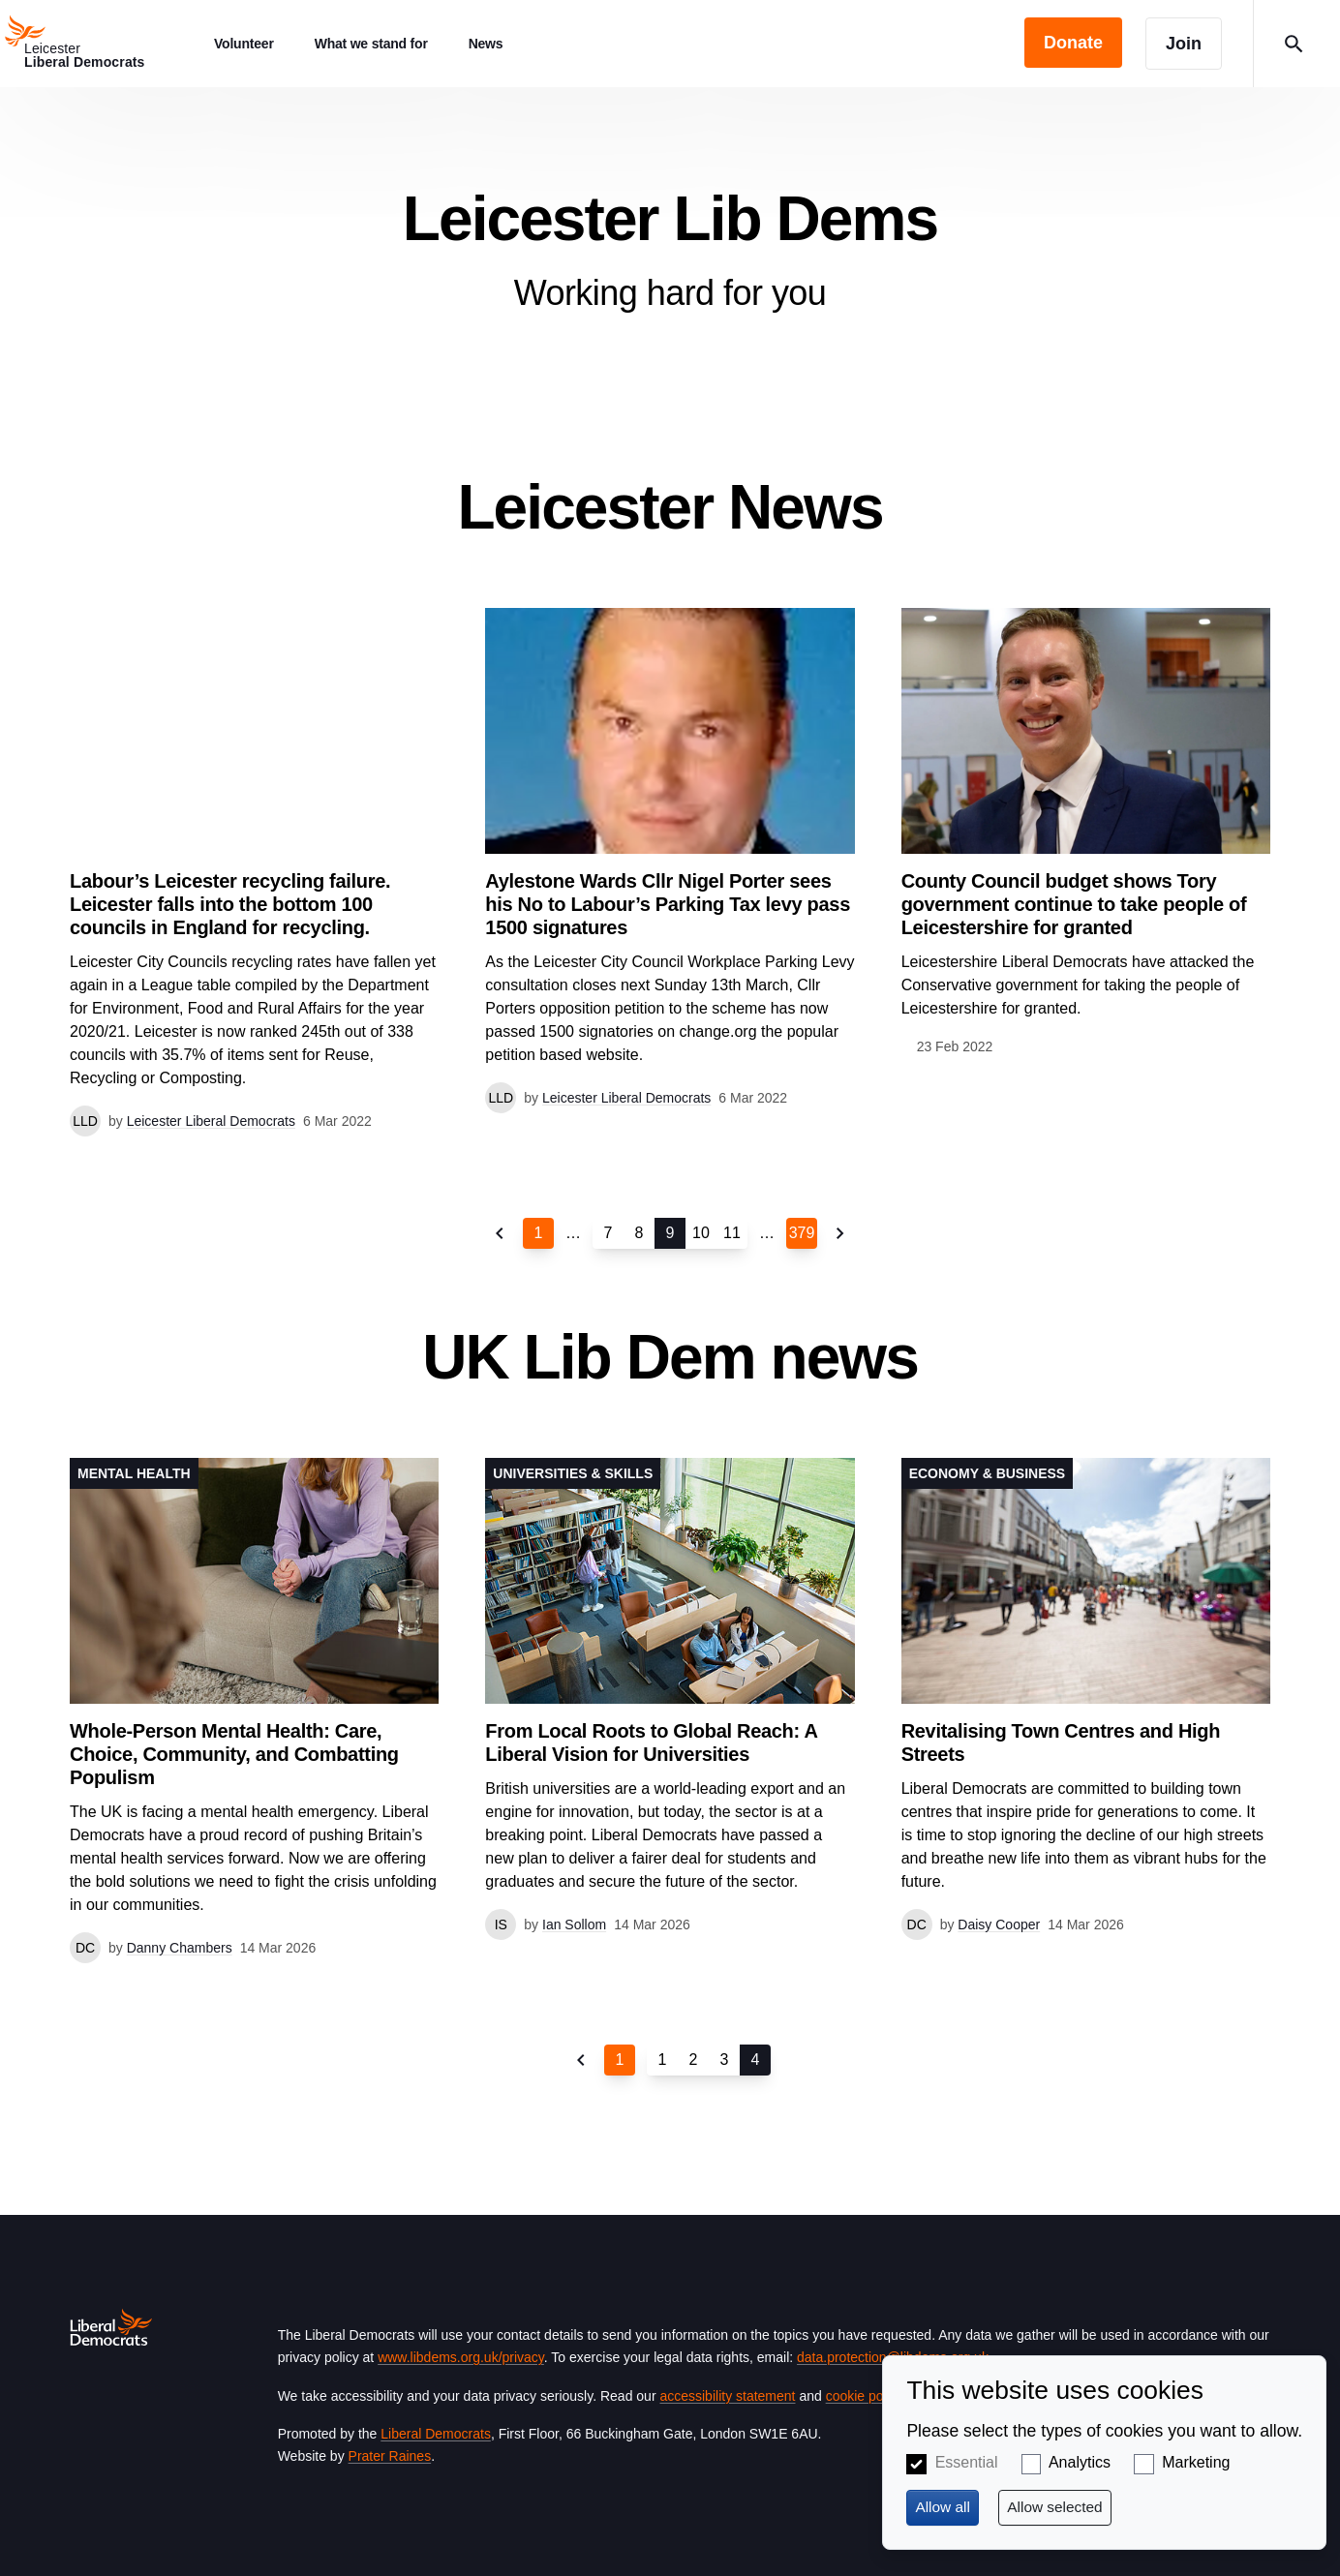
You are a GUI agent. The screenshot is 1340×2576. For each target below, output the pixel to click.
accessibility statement (727, 2396)
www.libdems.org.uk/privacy (461, 2357)
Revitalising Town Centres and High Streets (1060, 1742)
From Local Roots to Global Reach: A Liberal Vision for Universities (651, 1742)
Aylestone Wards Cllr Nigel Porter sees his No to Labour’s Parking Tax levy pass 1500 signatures (667, 904)
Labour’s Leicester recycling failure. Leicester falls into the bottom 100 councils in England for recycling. (230, 904)
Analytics (1080, 2462)
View (669, 860)
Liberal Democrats (436, 2433)
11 (732, 1233)
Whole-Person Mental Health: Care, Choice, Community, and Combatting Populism (234, 1754)
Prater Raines (390, 2456)
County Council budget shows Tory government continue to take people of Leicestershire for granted (1074, 904)
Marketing (1196, 2462)
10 (701, 1233)
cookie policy (864, 2396)
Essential (966, 2462)
